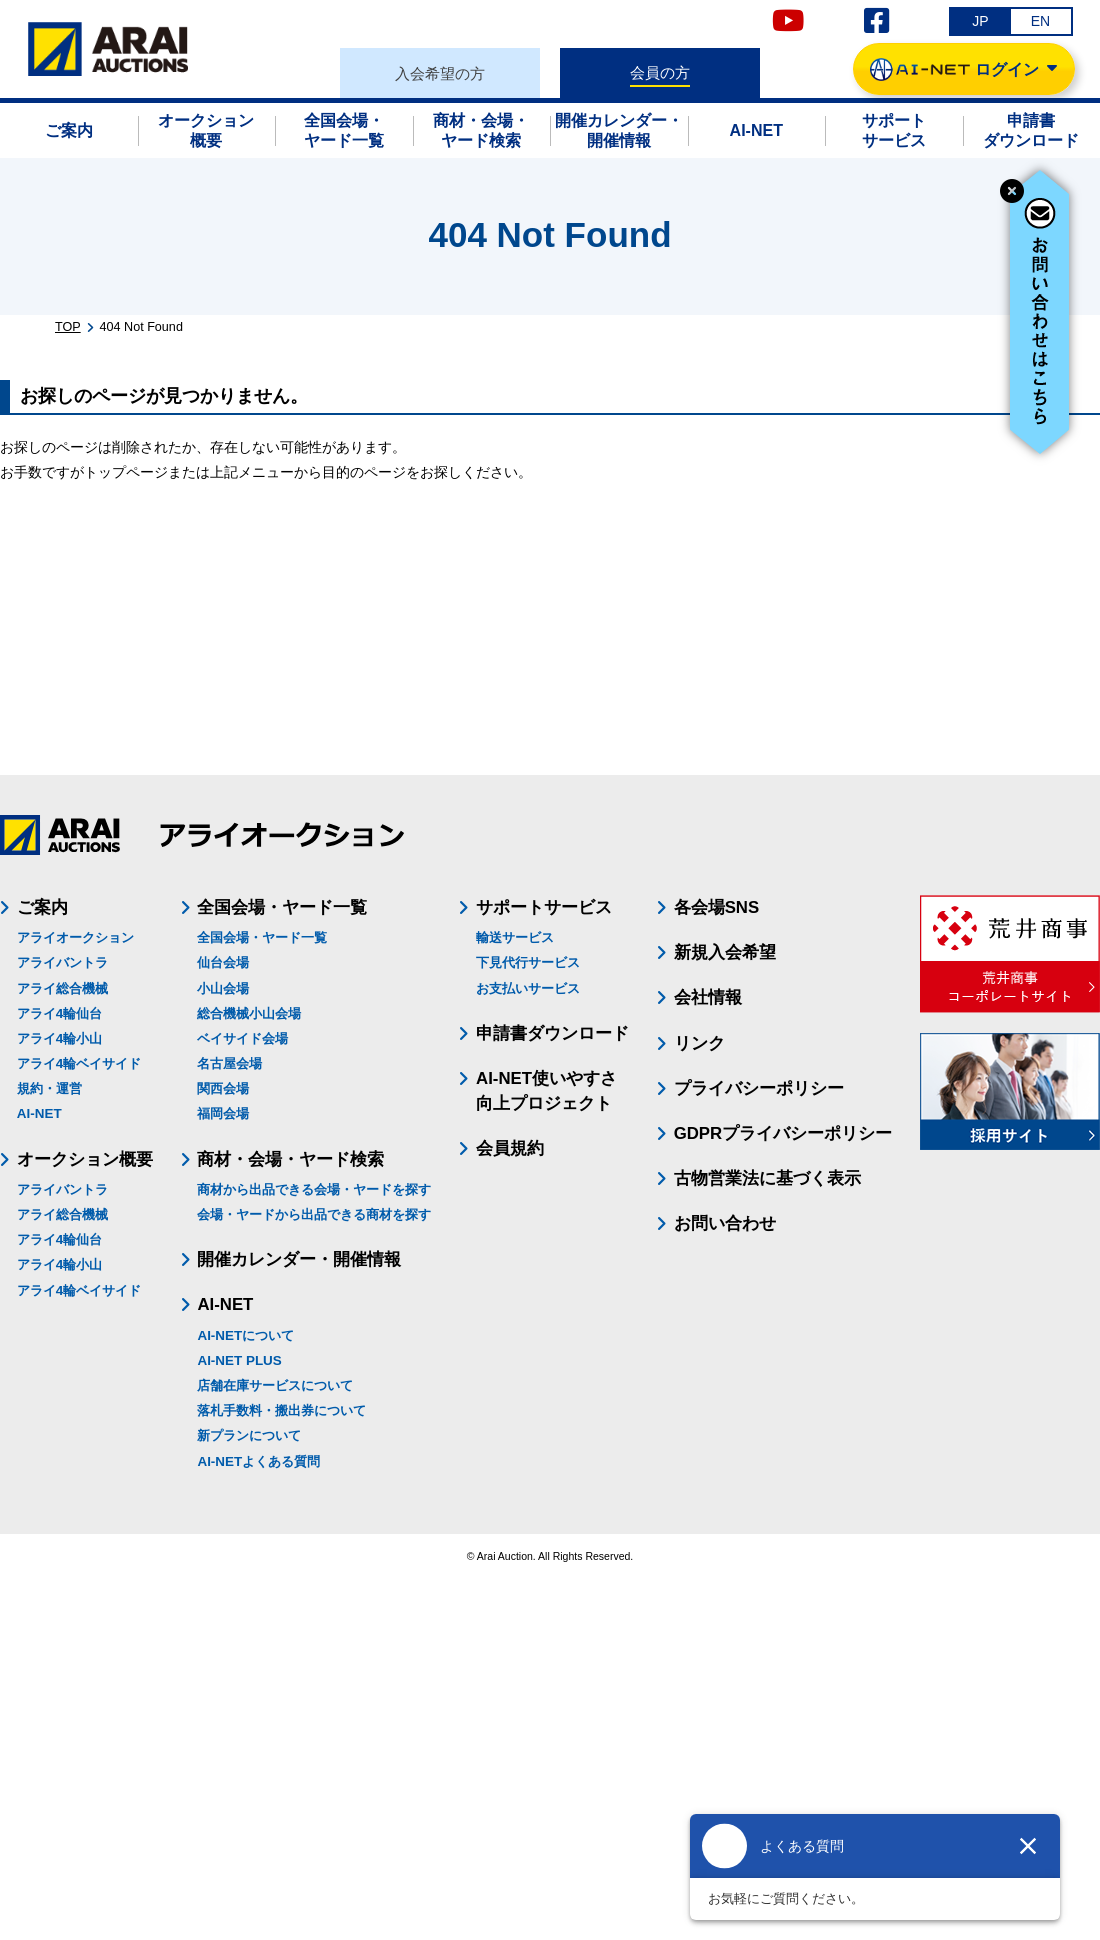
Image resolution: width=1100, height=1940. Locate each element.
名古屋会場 (229, 1063)
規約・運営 (49, 1088)
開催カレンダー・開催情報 (299, 1259)
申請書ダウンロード (552, 1033)
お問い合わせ (725, 1223)
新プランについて (249, 1435)
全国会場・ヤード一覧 (262, 937)
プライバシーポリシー (759, 1088)
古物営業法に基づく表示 (767, 1178)
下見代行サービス (528, 962)
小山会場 (223, 988)
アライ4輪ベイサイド (79, 1063)
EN (1040, 21)
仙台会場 (223, 962)
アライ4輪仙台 (59, 1013)
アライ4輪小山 (59, 1038)
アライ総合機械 (62, 988)
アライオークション (75, 937)
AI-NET (39, 1113)
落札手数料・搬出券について (281, 1410)
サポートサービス (544, 907)
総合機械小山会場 (249, 1013)
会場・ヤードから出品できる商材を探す (314, 1214)
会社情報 (708, 997)
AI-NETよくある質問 (258, 1461)
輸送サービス (515, 937)
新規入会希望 (725, 952)
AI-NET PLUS (239, 1360)
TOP (68, 327)
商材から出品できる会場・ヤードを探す (314, 1189)
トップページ (126, 472)
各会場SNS (717, 907)
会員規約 (510, 1148)
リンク (699, 1043)
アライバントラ (62, 962)
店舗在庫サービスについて (275, 1385)
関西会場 (223, 1088)
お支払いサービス (528, 988)
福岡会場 (223, 1113)
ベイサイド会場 (242, 1038)
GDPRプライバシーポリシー (783, 1133)
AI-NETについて (245, 1335)
